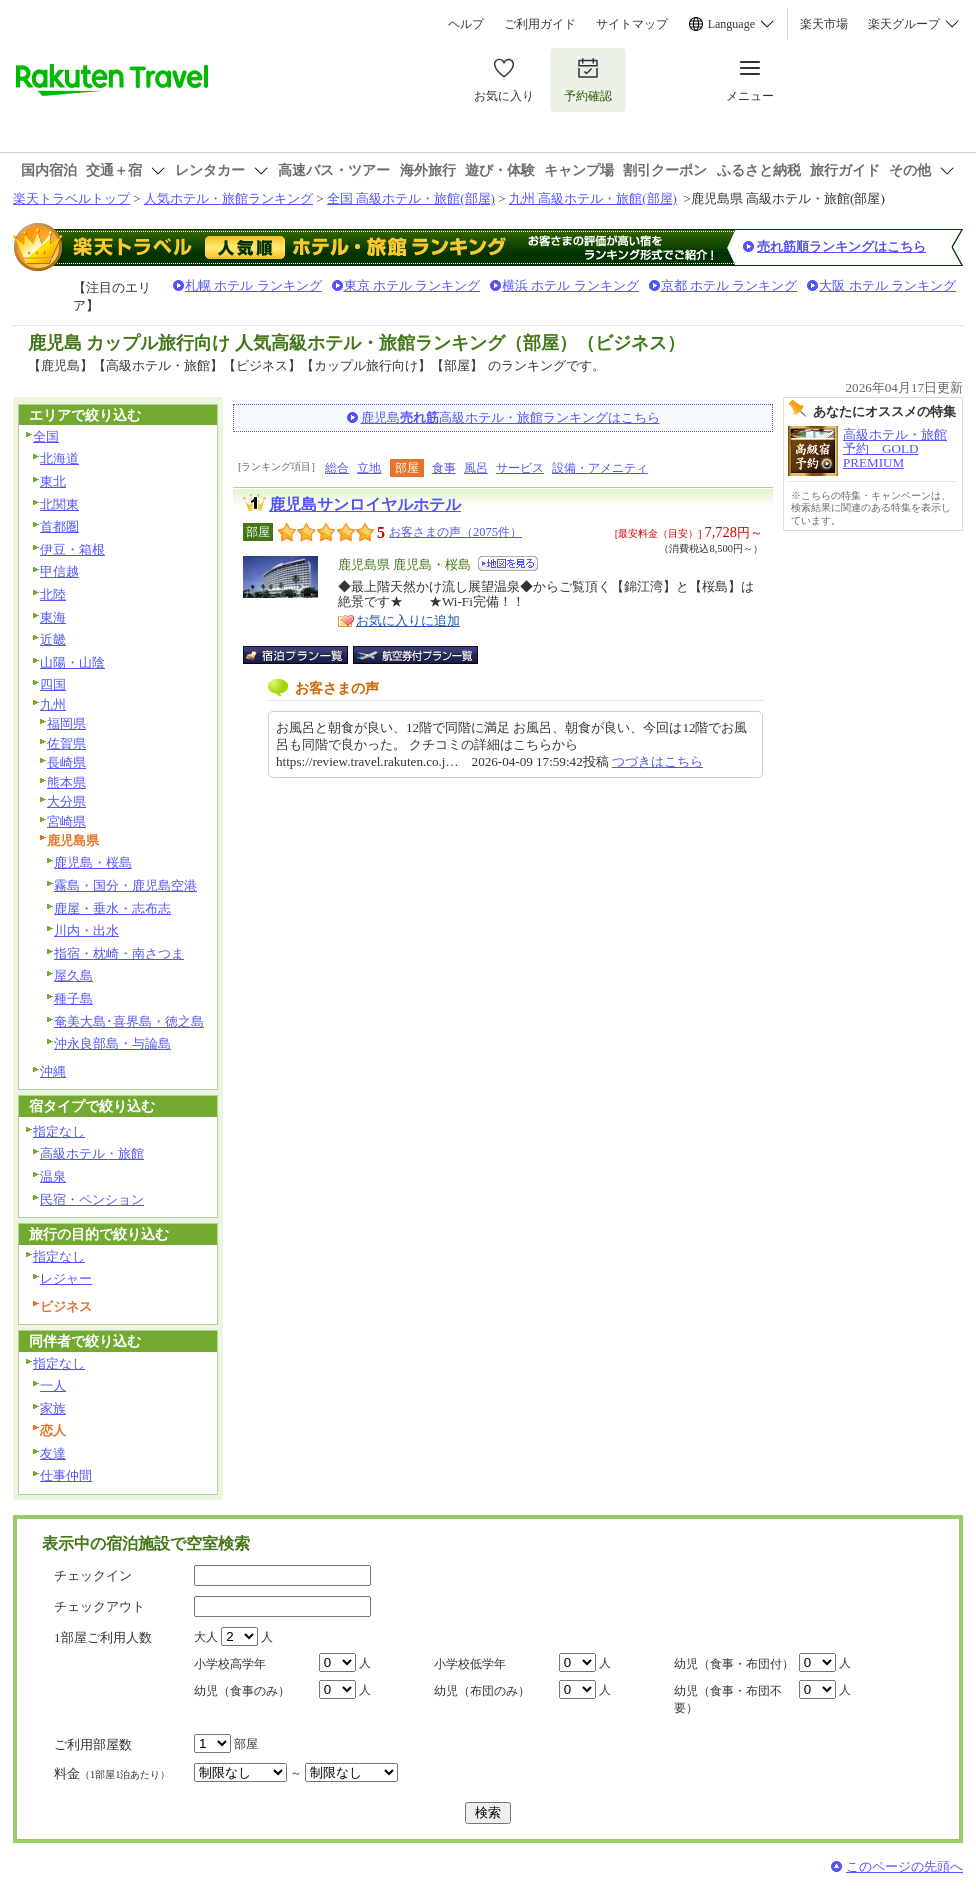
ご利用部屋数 (93, 1744)
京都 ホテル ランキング (729, 285)
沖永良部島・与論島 (112, 1043)
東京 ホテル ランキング (412, 285)
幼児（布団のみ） (482, 1691)
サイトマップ (632, 24)
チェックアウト (99, 1606)
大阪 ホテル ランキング (887, 285)
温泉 (53, 1176)
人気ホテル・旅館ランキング (228, 198)
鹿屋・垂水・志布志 (112, 908)
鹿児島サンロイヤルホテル (365, 504)
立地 (369, 468)
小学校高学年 (230, 1664)
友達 (53, 1453)
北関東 (59, 504)
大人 (206, 1637)
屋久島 (73, 975)
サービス (520, 468)
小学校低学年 (470, 1664)
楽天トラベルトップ (71, 198)
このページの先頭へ (904, 1866)
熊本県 (66, 782)
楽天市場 (824, 24)
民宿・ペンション (92, 1199)
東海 (53, 617)
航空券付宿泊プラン (415, 655)
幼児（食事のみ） (242, 1691)
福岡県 (66, 723)
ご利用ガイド (540, 24)
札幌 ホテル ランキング (253, 285)
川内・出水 (86, 930)
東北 (53, 481)
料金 (112, 1773)
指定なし (59, 1131)
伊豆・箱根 (72, 549)
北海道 (59, 458)
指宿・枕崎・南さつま (119, 953)
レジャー (66, 1278)
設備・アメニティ (600, 468)
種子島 (73, 998)
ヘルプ (466, 24)
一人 (53, 1385)
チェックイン (93, 1575)
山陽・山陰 (72, 662)
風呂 (476, 468)
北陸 (53, 594)
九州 (53, 704)
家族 (53, 1408)
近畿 (53, 639)
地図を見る (508, 563)
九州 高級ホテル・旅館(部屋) (593, 198)
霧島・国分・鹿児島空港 (125, 885)
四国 (53, 684)
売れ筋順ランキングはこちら (841, 246)
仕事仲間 (66, 1475)
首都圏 (59, 526)
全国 (46, 436)
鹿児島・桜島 (93, 862)
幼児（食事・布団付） (734, 1664)
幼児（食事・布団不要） (728, 1699)
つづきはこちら (657, 761)
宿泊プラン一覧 (305, 655)
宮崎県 (66, 821)
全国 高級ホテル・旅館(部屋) (411, 198)
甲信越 (59, 571)
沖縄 (53, 1071)
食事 (444, 468)
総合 (337, 468)
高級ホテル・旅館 (92, 1153)
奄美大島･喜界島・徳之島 (129, 1021)
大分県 (66, 801)
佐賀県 (66, 743)
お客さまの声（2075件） (455, 532)
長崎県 (66, 762)
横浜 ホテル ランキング (570, 285)
